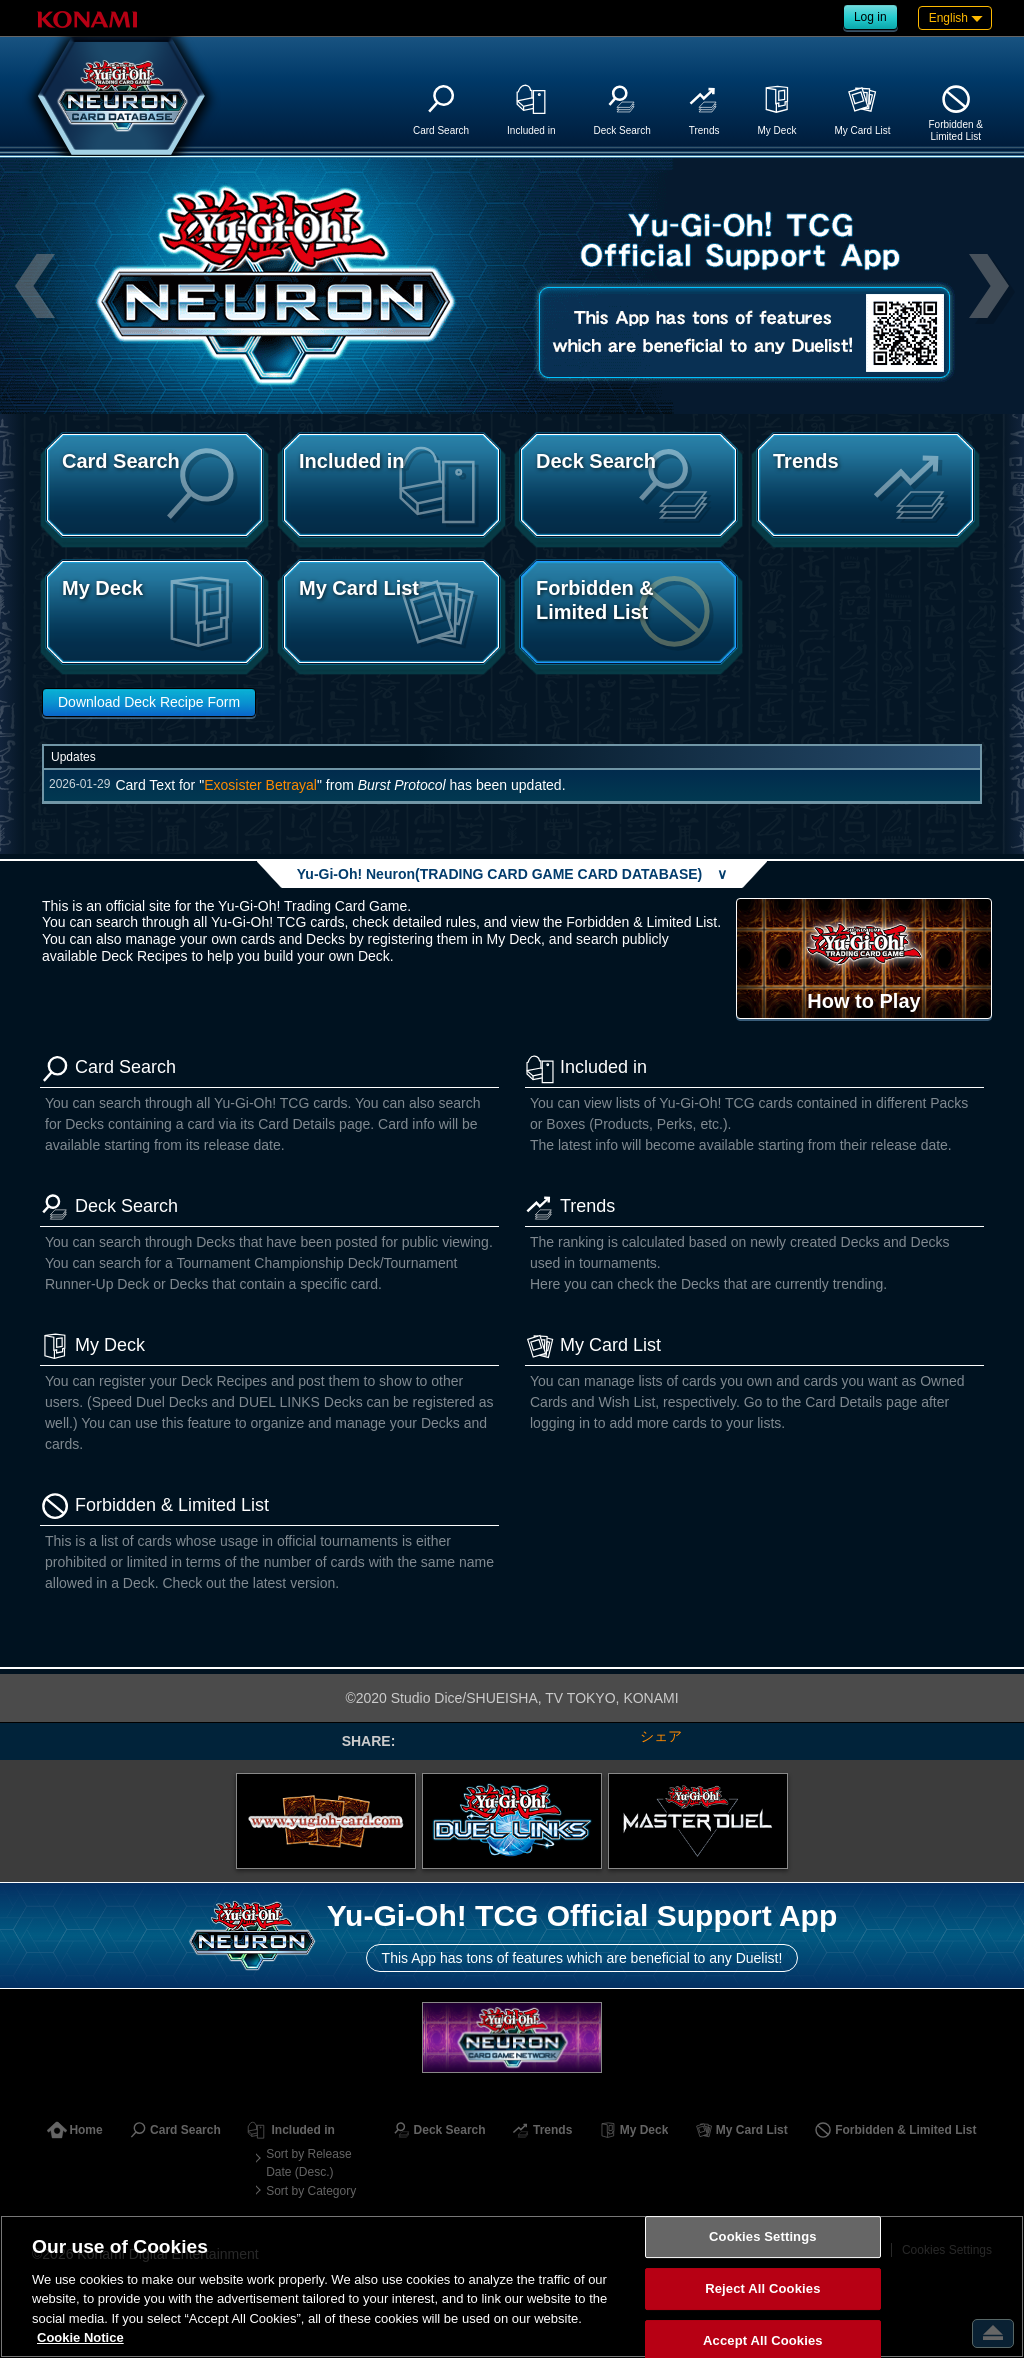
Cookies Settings (763, 2237)
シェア (661, 1736)
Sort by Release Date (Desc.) (308, 2163)
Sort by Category (311, 2191)
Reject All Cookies (762, 2288)
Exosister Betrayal (260, 785)
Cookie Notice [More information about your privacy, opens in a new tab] (80, 2337)
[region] (512, 2286)
